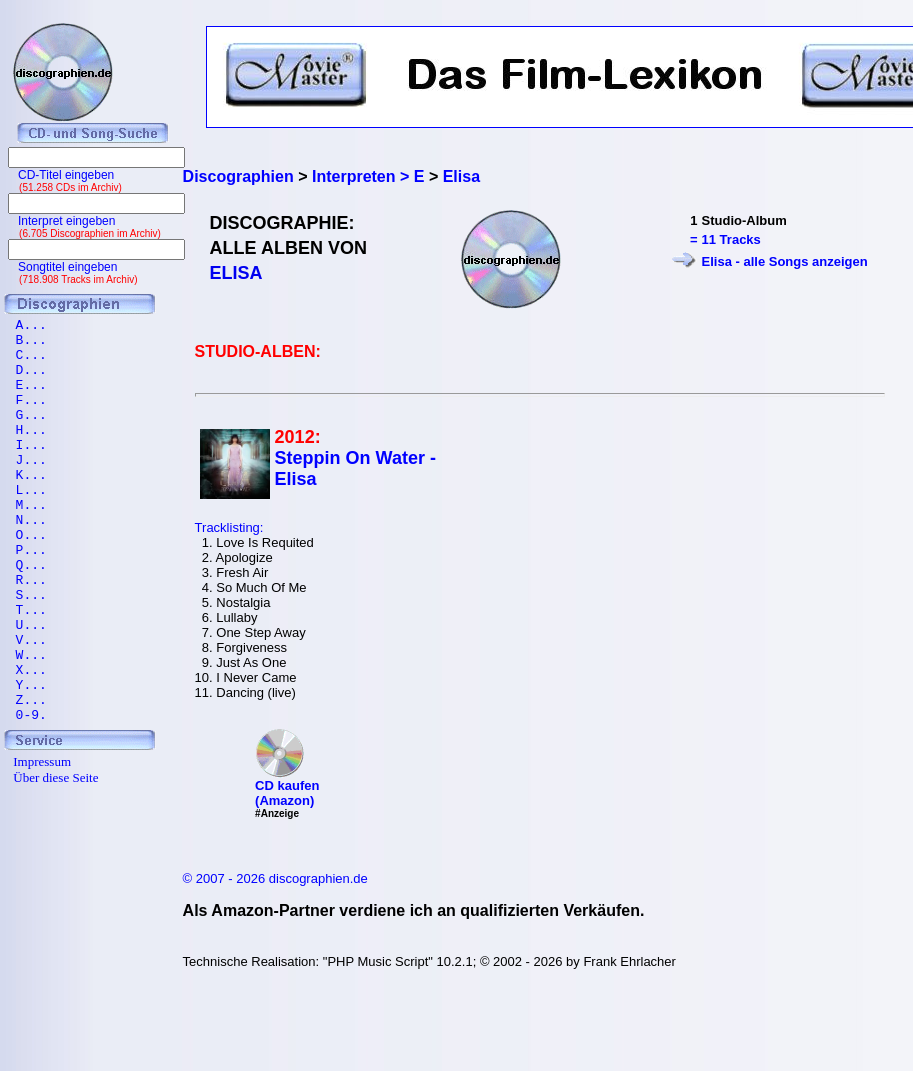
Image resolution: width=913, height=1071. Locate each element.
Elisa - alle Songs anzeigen (785, 261)
